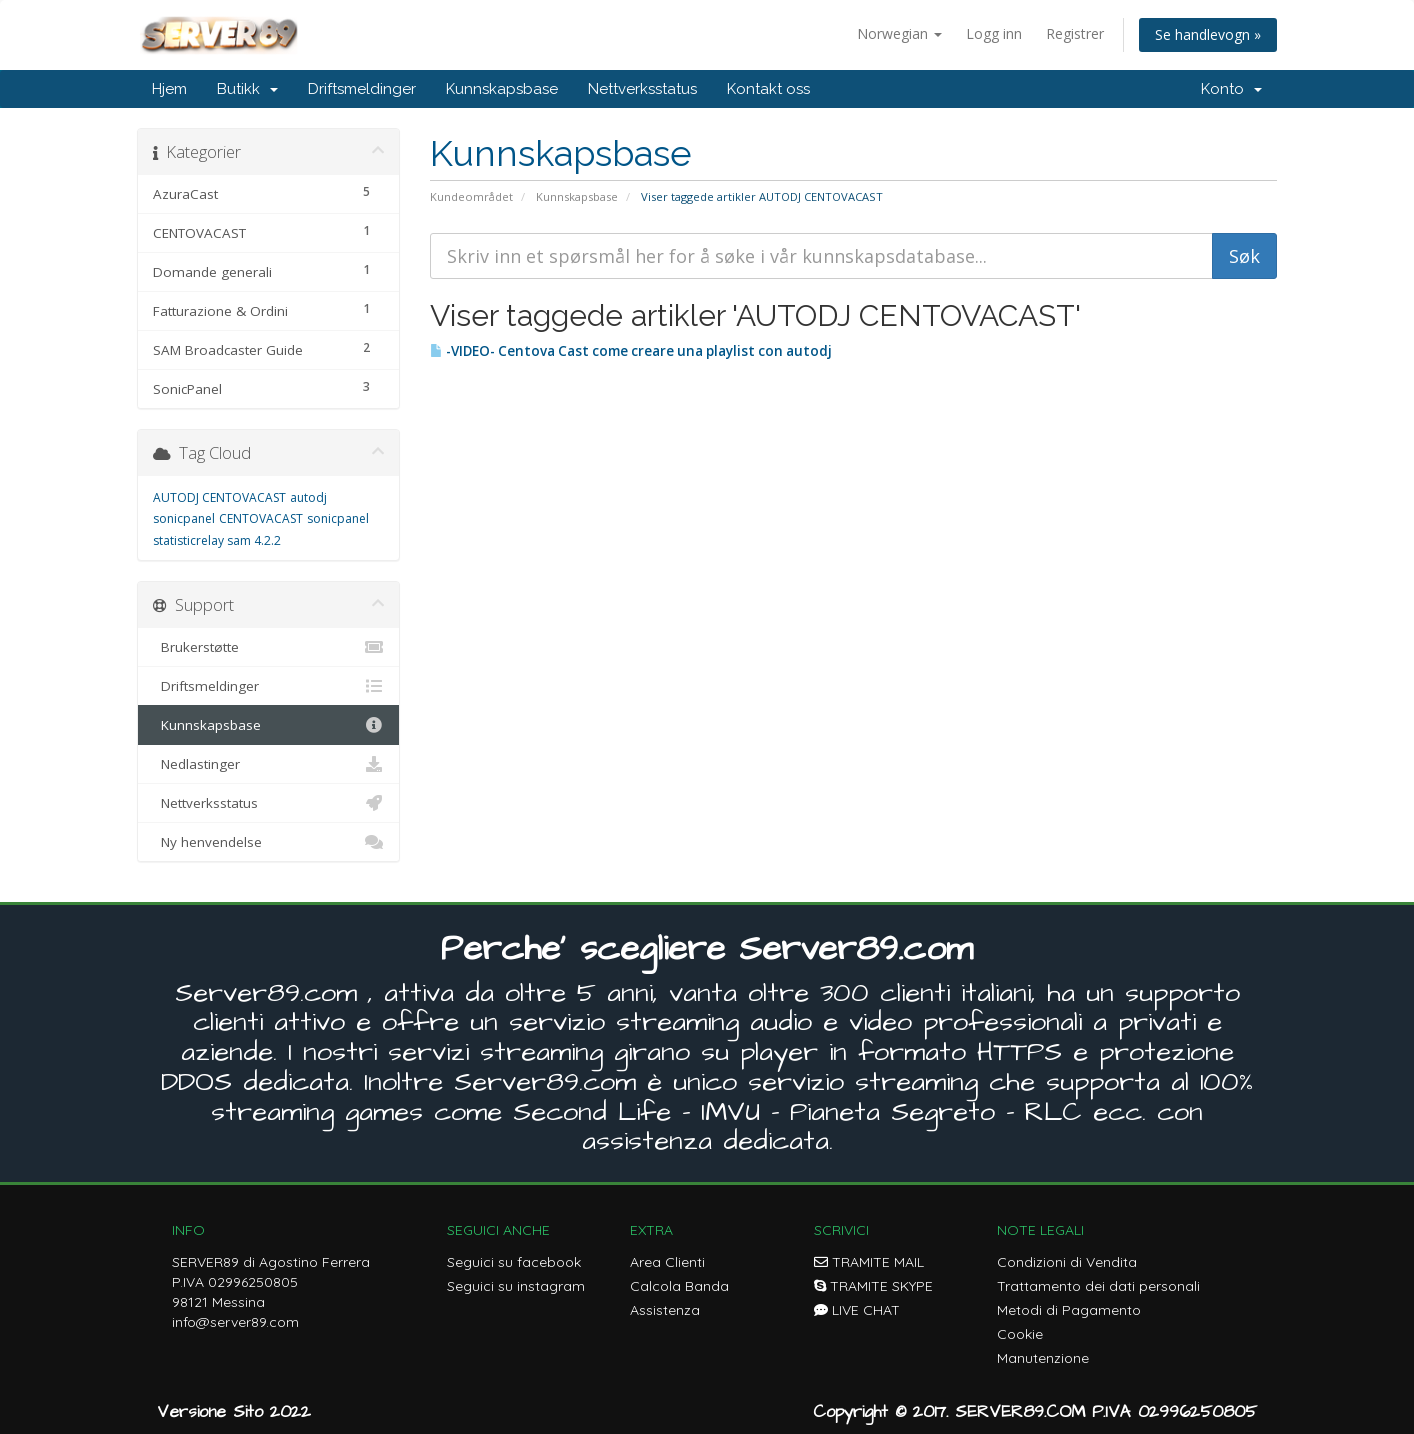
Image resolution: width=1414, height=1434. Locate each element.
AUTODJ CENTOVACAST (219, 497)
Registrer (1075, 33)
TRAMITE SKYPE (873, 1286)
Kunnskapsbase (502, 89)
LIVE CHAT (857, 1310)
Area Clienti (667, 1262)
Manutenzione (1043, 1358)
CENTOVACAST (261, 518)
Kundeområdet (471, 196)
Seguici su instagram (516, 1286)
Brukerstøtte (268, 647)
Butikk (247, 89)
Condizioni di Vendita (1067, 1262)
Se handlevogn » (1208, 34)
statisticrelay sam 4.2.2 (217, 540)
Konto (1231, 89)
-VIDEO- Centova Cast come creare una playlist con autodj (631, 351)
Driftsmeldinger (362, 89)
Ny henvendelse (268, 842)
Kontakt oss (768, 89)
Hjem (169, 89)
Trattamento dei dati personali (1098, 1286)
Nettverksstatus (642, 89)
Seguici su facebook (514, 1262)
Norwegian (899, 33)
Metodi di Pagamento (1069, 1310)
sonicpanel (338, 518)
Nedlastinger (268, 764)
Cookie (1020, 1334)
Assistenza (665, 1310)
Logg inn (994, 33)
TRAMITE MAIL (869, 1262)
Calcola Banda (679, 1286)
